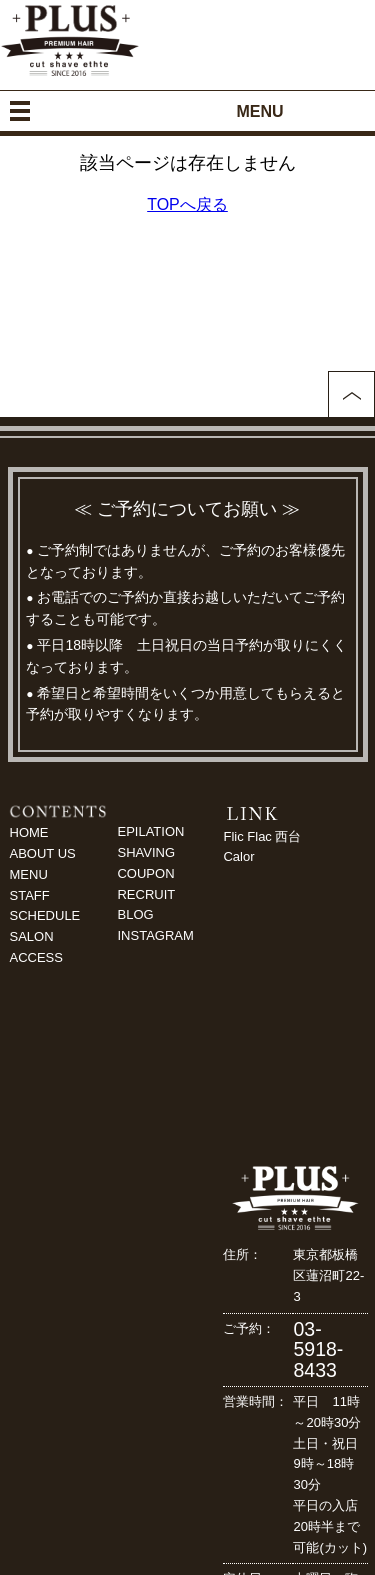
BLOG (135, 914)
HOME (29, 832)
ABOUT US (43, 853)
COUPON (145, 873)
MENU (29, 874)
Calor (238, 856)
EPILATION (150, 831)
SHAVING (146, 852)
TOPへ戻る (187, 204)
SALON (32, 936)
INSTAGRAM (155, 935)
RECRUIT (146, 894)
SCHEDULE (45, 915)
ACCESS (36, 957)
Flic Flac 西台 (262, 836)
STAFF (30, 895)
